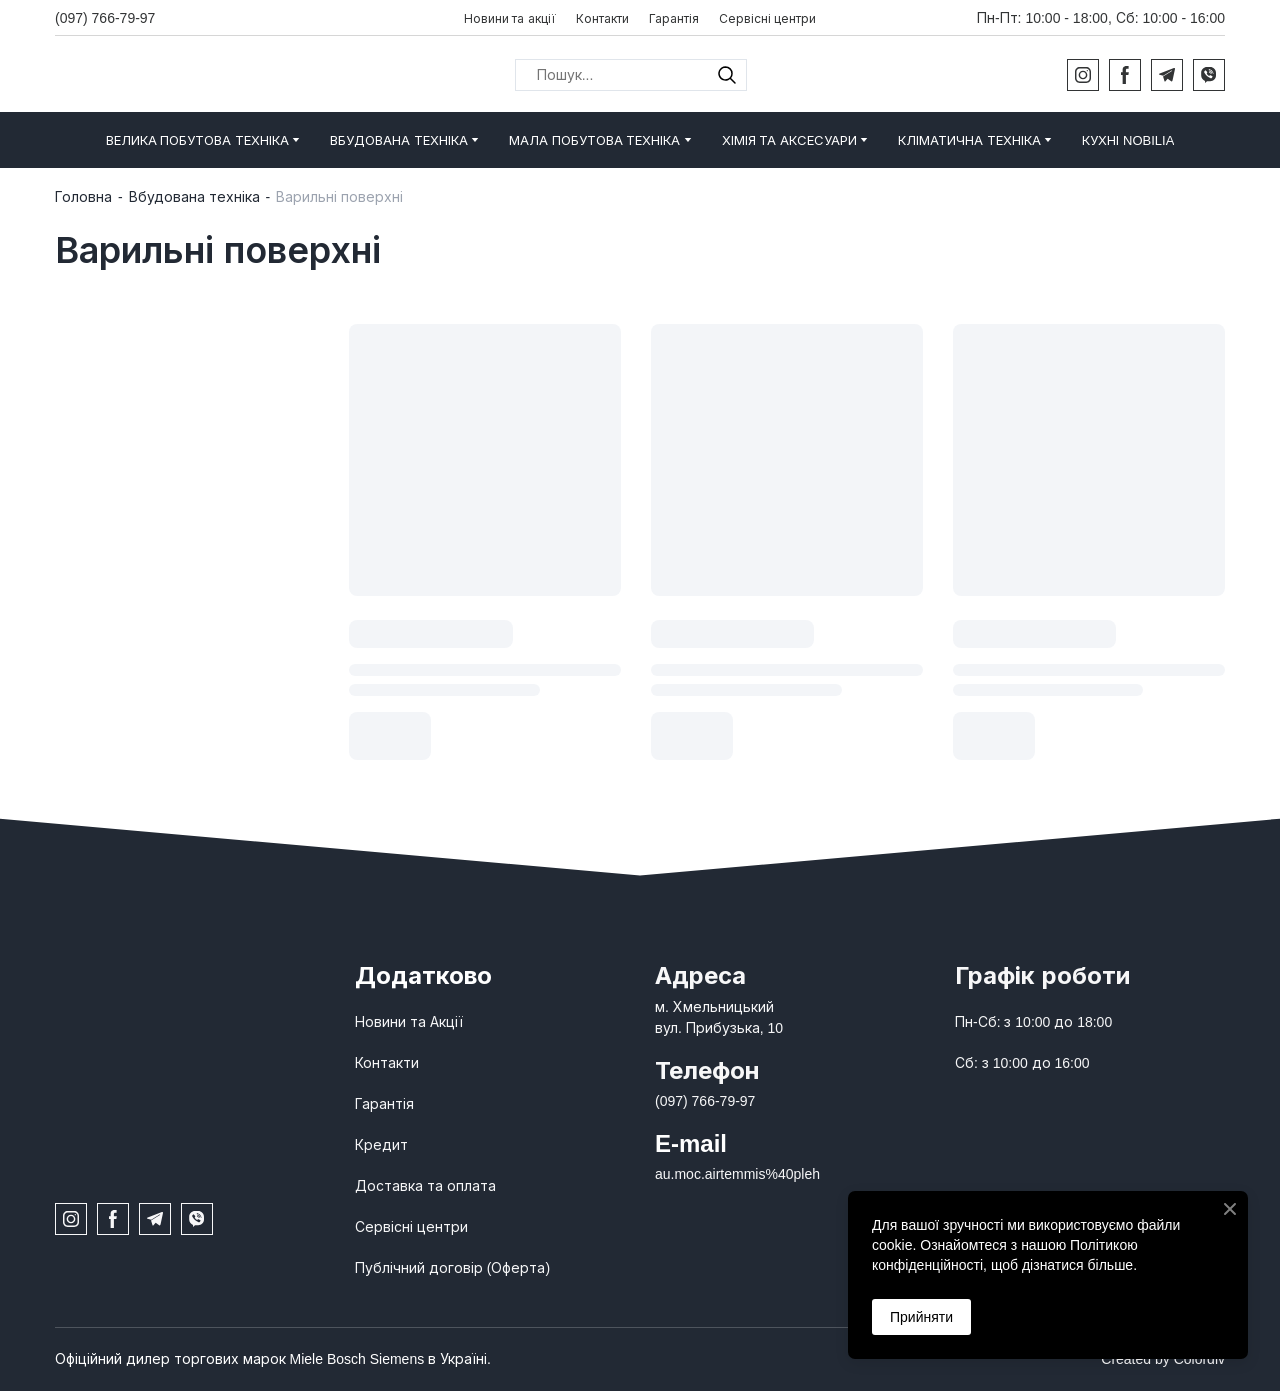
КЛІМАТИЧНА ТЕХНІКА (969, 140)
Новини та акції (510, 19)
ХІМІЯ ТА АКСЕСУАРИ (789, 140)
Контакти (602, 19)
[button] (727, 75)
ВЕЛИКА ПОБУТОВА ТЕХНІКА (197, 140)
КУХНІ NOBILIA (1128, 140)
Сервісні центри (767, 19)
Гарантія (674, 19)
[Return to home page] (185, 74)
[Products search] (631, 75)
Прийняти (921, 1317)
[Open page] (190, 985)
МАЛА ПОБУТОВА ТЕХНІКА (594, 140)
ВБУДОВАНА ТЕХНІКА (399, 140)
